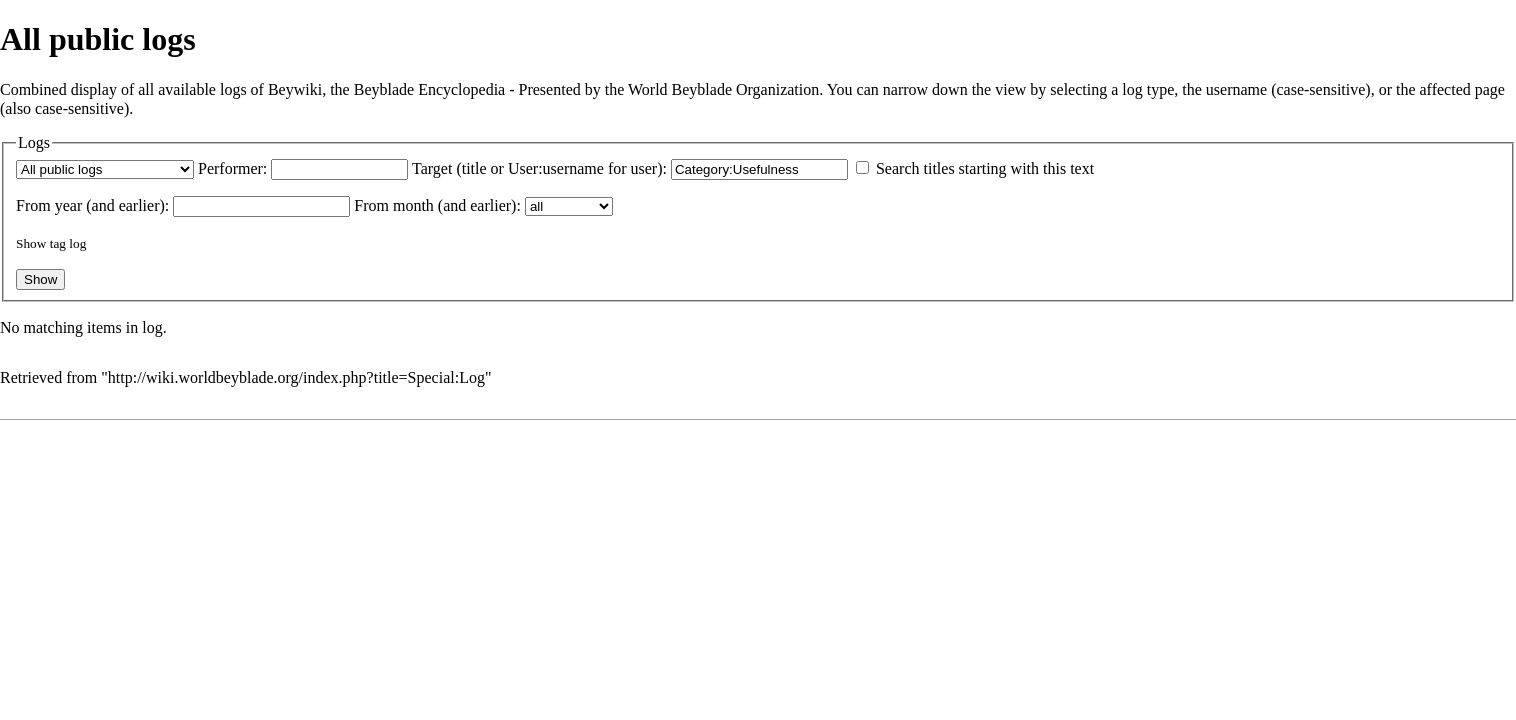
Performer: (232, 168)
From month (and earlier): (437, 205)
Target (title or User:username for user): (539, 168)
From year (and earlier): (92, 205)
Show (31, 243)
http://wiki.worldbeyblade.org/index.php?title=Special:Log (296, 377)
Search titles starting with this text (985, 168)
